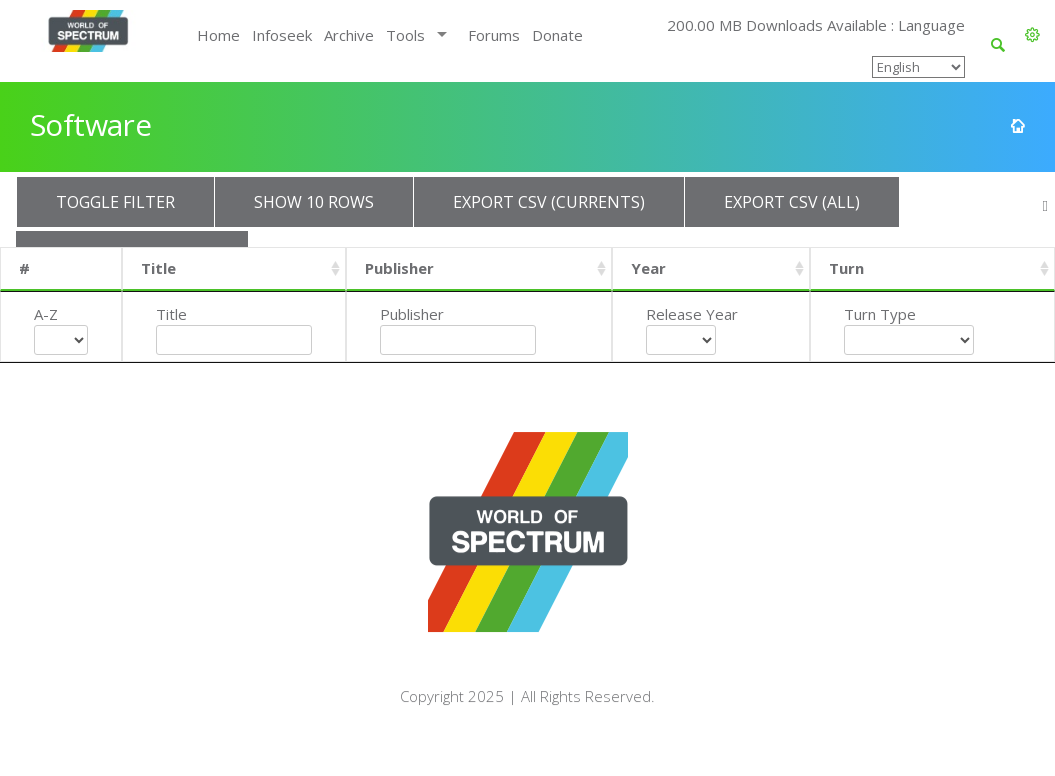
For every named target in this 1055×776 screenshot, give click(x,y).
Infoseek (282, 35)
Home (218, 35)
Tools (405, 35)
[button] (1032, 35)
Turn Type (880, 314)
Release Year (692, 314)
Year (648, 268)
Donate (557, 35)
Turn (846, 268)
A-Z (46, 314)
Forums (494, 35)
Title (158, 268)
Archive (349, 35)
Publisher (399, 268)
